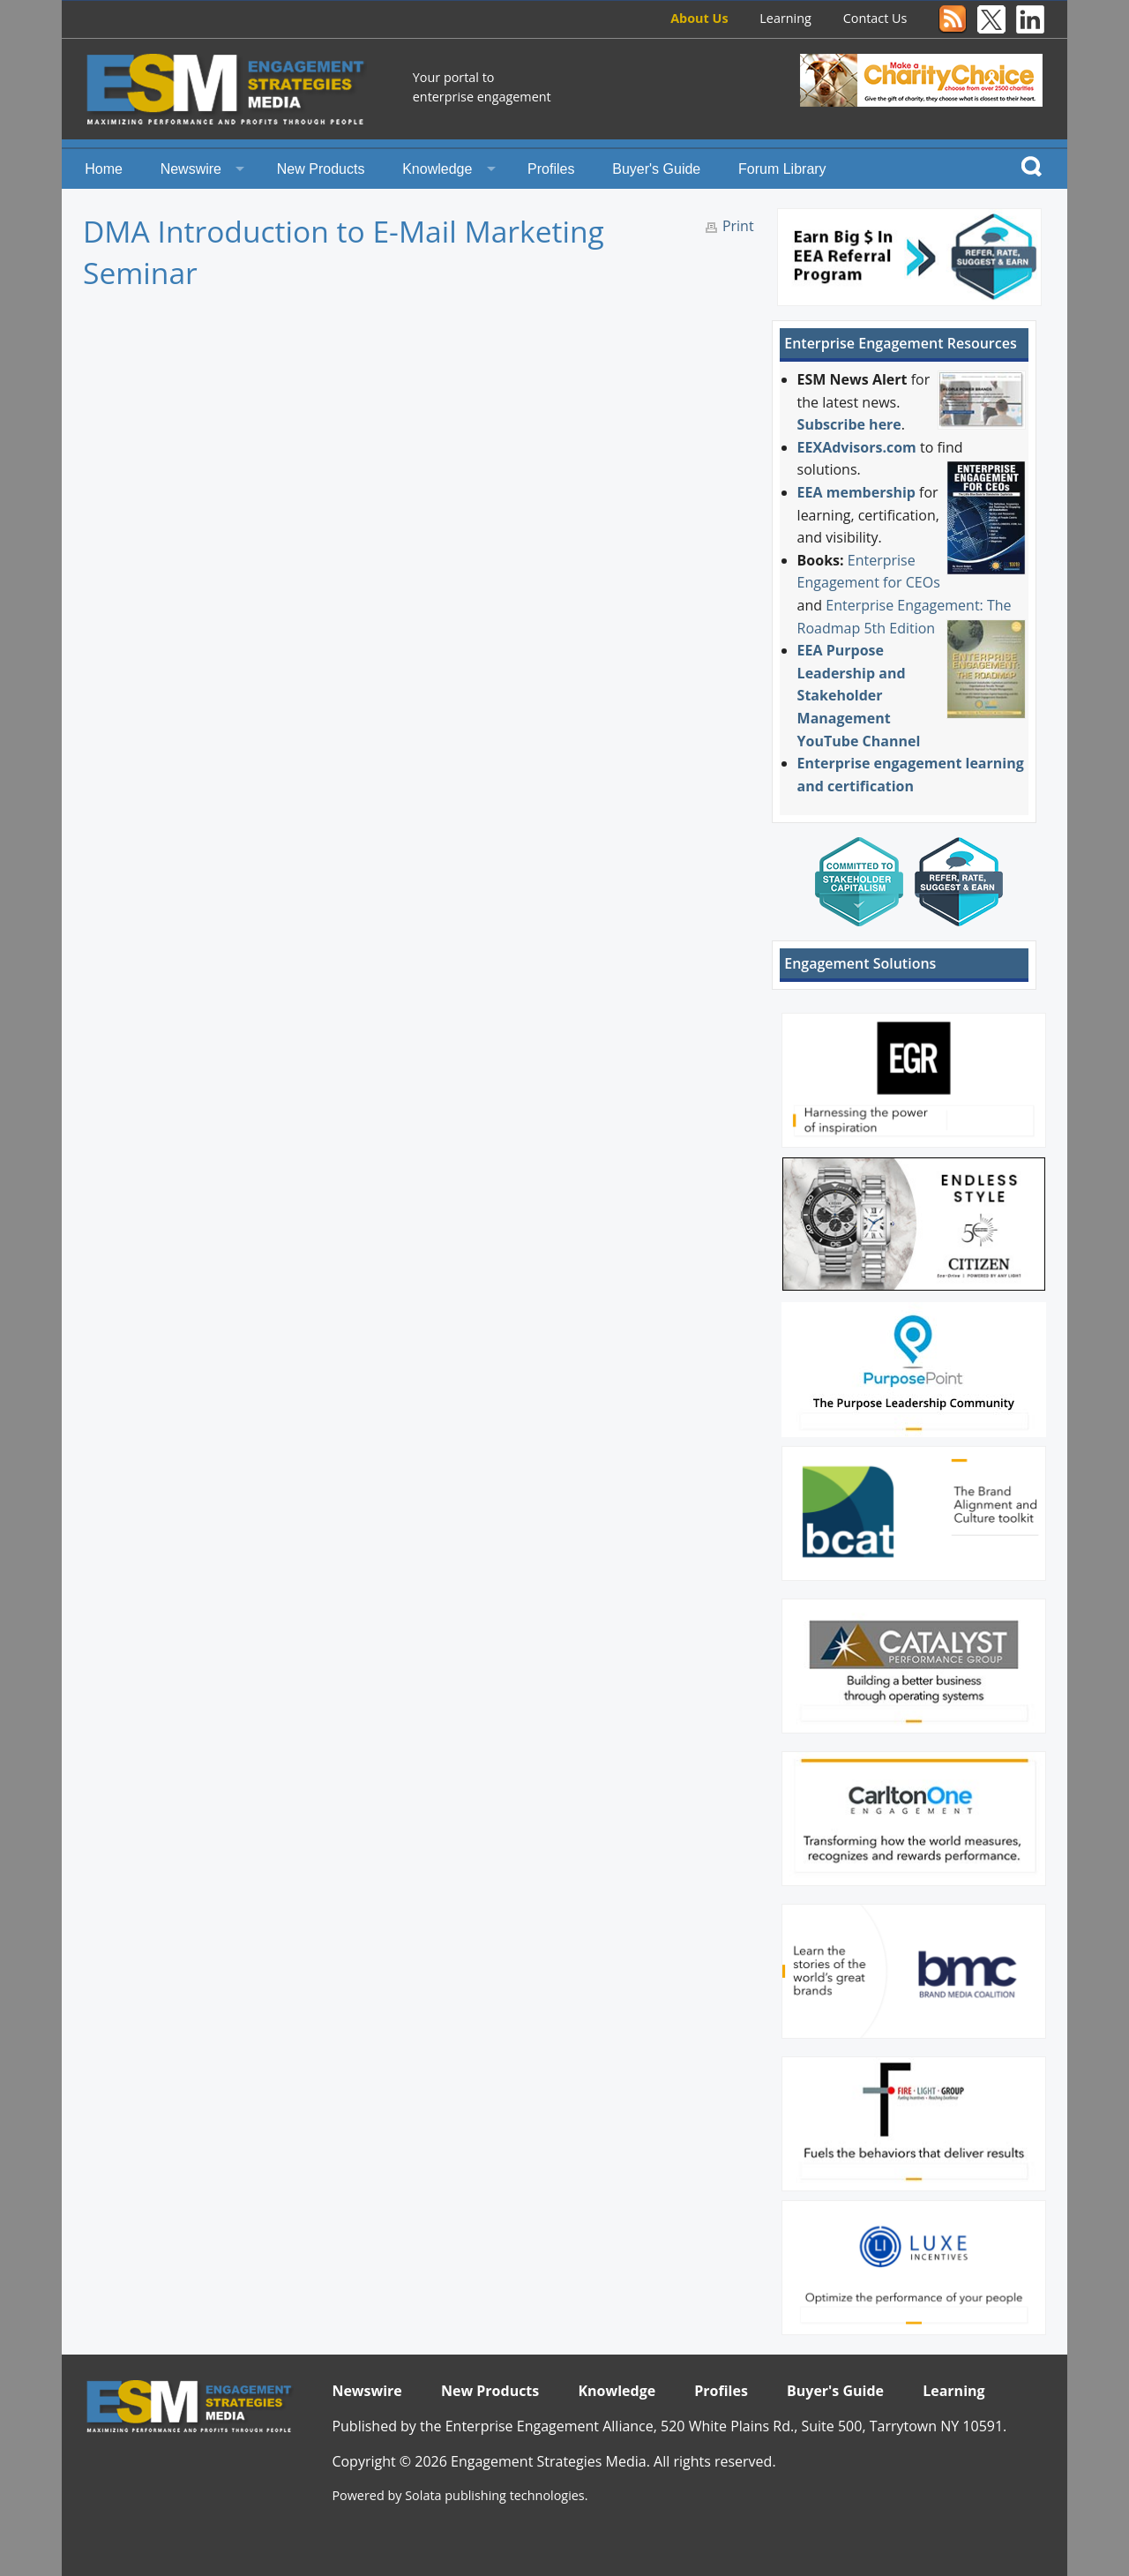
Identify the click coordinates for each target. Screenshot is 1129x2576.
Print (738, 226)
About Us (699, 18)
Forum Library (782, 168)
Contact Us (875, 18)
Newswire (191, 168)
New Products (321, 168)
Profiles (550, 168)
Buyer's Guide (656, 168)
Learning (785, 18)
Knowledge (437, 168)
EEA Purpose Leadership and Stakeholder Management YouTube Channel (859, 695)
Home (104, 168)
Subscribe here (849, 424)
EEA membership (856, 492)
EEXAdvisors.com (856, 447)
